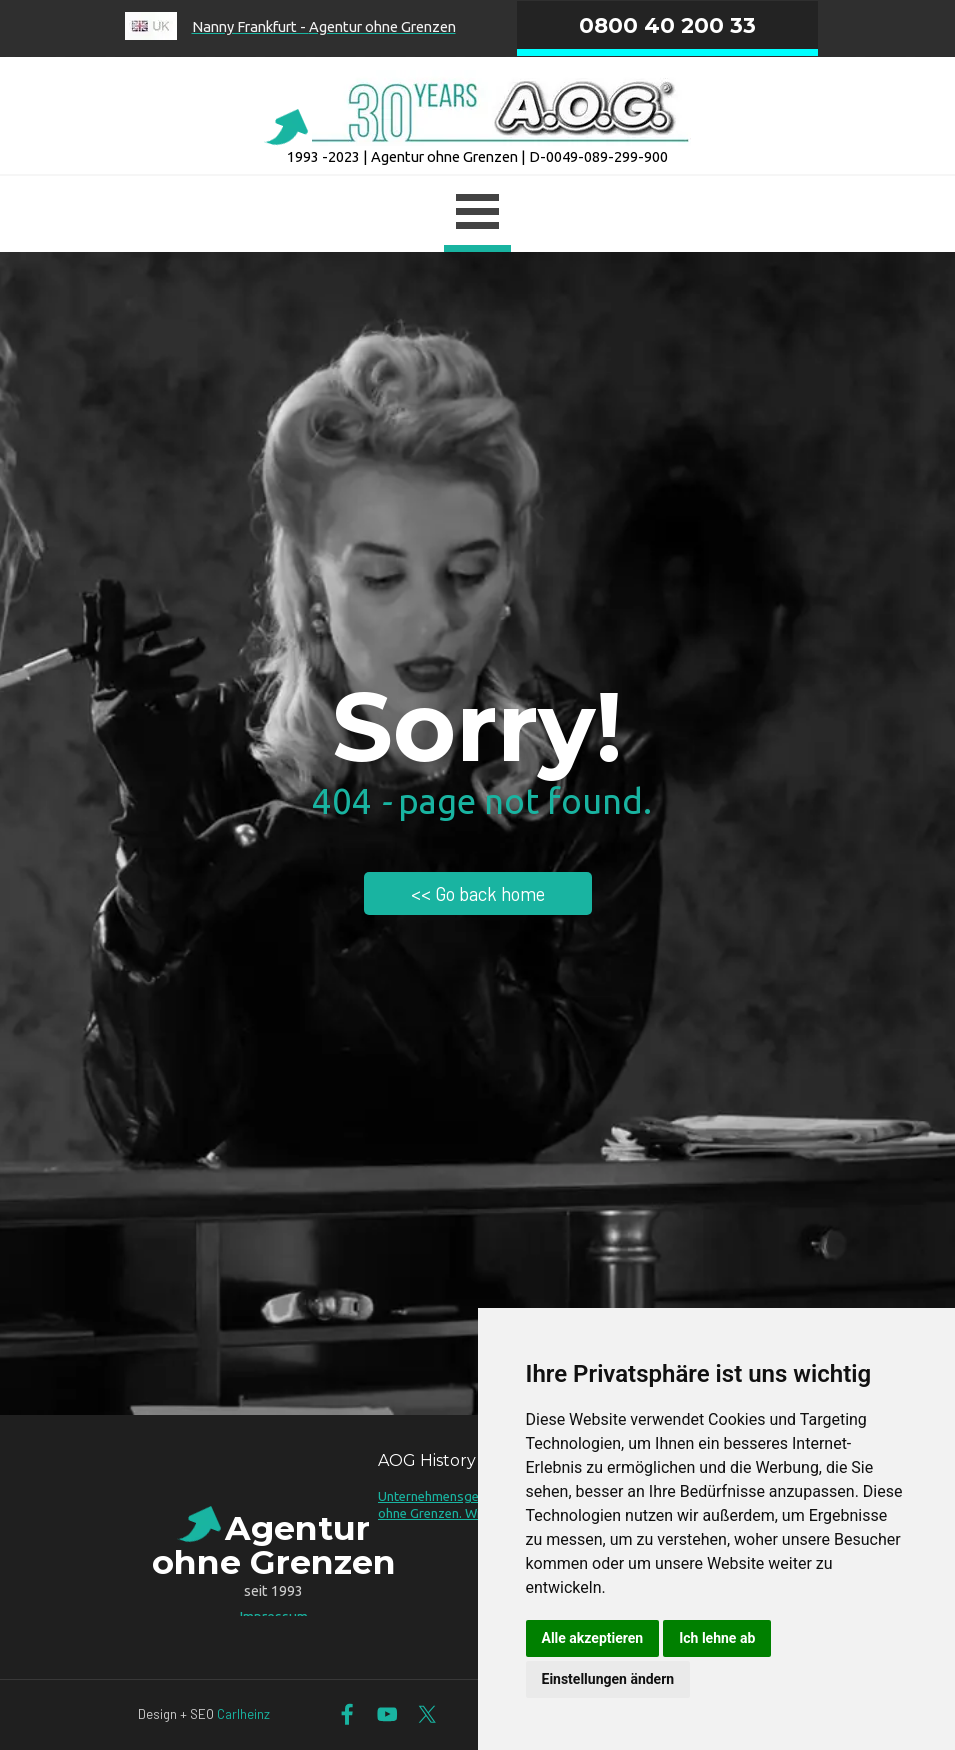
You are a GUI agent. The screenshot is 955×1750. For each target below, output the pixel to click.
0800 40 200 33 (667, 25)
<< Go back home (478, 893)
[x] (427, 1714)
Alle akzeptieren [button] (593, 1638)
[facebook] (347, 1714)
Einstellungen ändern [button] (608, 1679)
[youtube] (387, 1714)
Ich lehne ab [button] (717, 1638)
